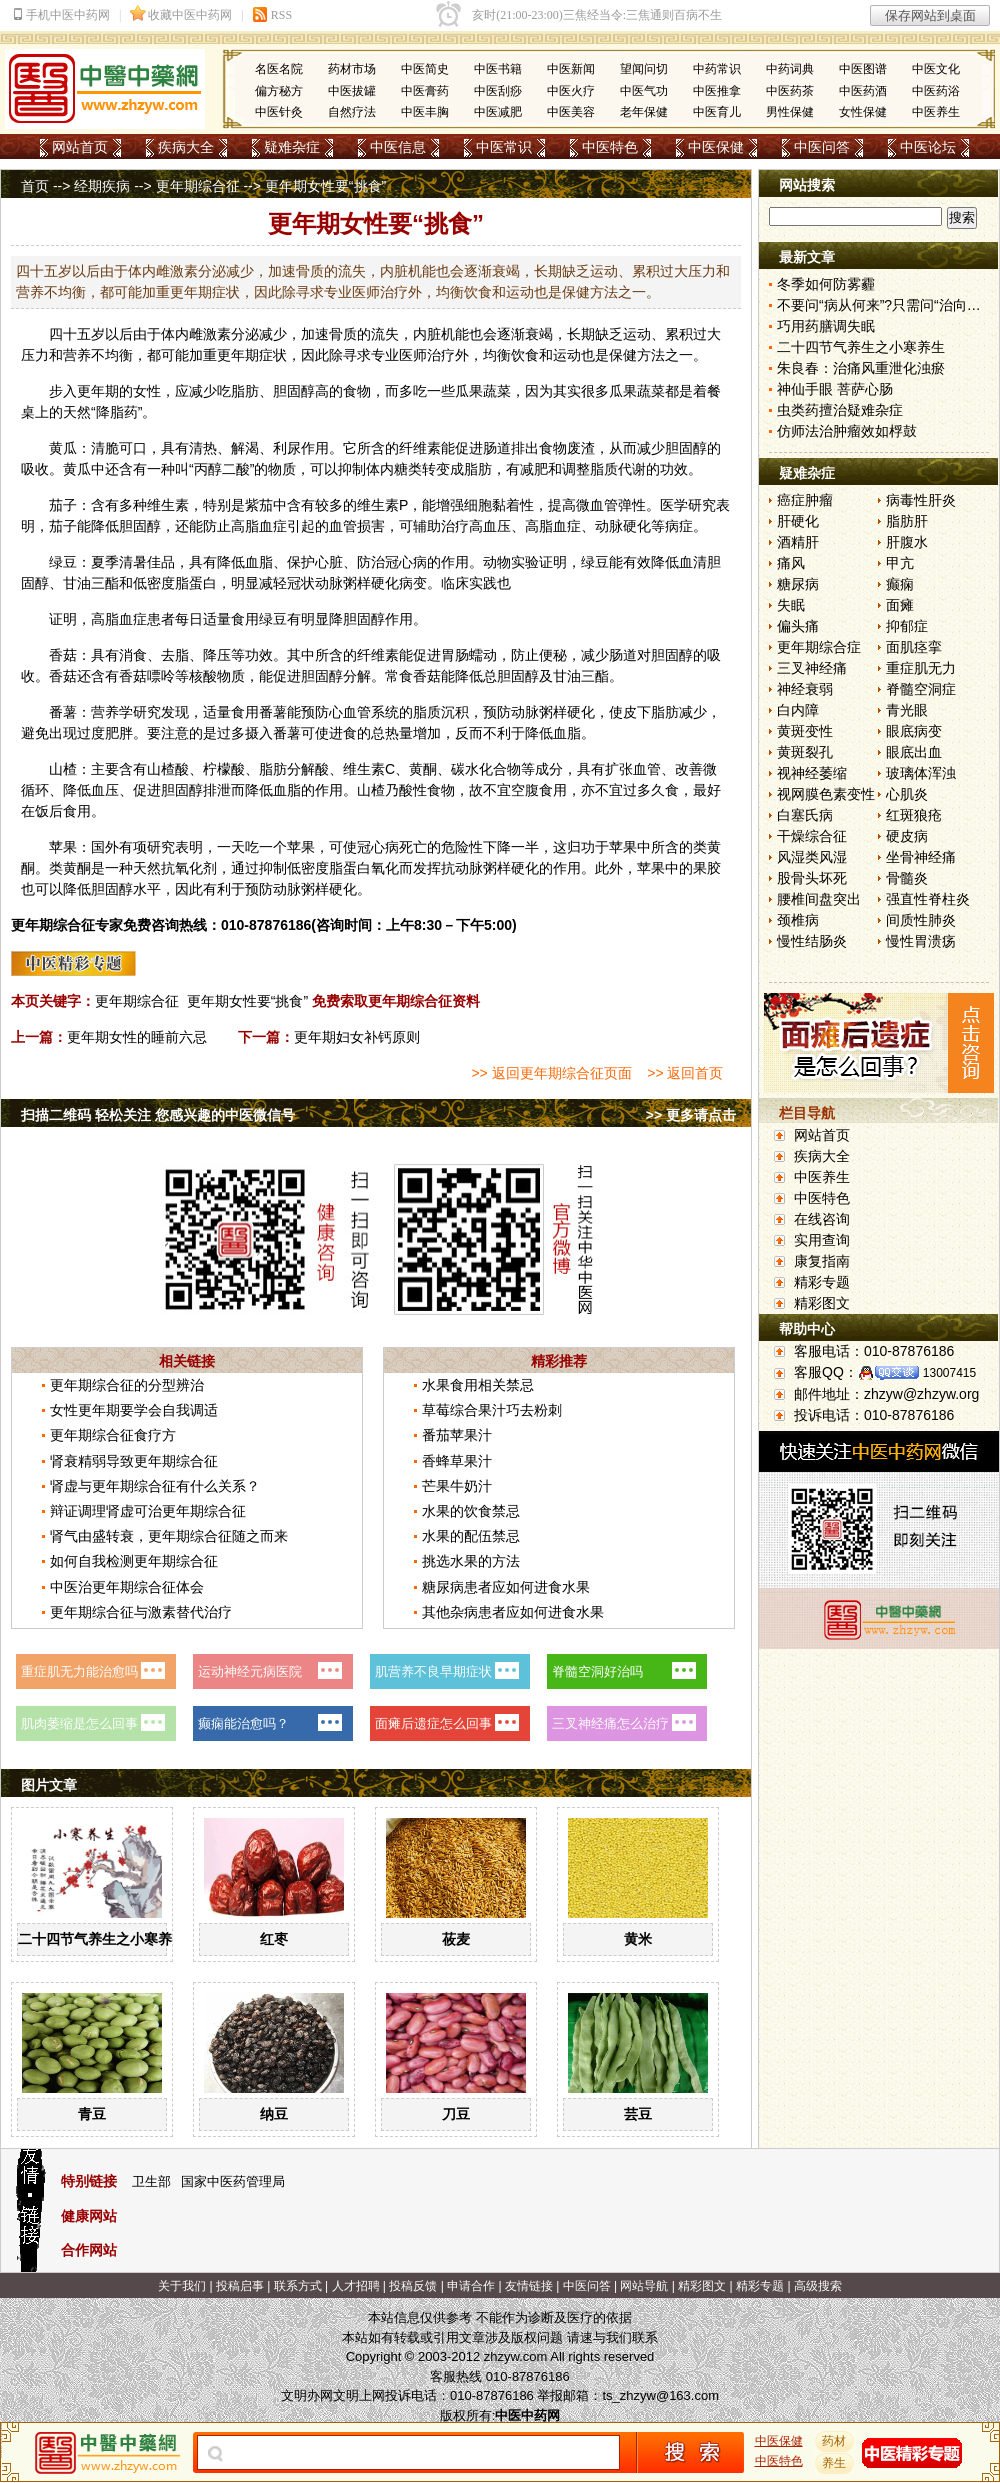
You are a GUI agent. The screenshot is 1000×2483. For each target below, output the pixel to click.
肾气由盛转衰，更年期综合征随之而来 (169, 1536)
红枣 (274, 1939)
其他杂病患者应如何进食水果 (513, 1612)
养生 (835, 2463)
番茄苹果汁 (457, 1435)
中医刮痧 (498, 91)
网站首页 (80, 147)
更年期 (238, 355)
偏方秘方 (279, 91)
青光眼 (907, 710)
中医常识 (504, 147)
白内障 (798, 710)
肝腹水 (907, 542)
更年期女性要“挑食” (247, 1001)
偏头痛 (798, 626)
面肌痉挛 (914, 647)
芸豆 (638, 2114)
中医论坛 (928, 147)
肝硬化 (798, 521)
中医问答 (822, 147)
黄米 (638, 1939)
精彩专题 (822, 1282)
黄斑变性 (805, 731)
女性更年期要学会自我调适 (134, 1410)
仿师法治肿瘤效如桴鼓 (847, 431)
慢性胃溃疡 (921, 941)
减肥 (534, 469)
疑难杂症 (292, 147)
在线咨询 (822, 1219)
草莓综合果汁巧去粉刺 (492, 1410)
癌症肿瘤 (805, 500)
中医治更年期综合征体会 (127, 1587)
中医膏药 (425, 91)
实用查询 (822, 1240)
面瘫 (900, 605)
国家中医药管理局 (233, 2181)
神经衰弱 (805, 689)
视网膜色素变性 (826, 794)
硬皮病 (907, 836)
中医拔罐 (352, 91)
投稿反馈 (413, 2286)
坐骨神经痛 (921, 857)
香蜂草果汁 (457, 1461)
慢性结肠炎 (812, 941)
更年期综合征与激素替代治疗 (141, 1612)
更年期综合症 (819, 647)
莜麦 (456, 1939)
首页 (35, 186)
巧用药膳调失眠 (826, 326)
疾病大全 (186, 147)
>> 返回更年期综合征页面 (551, 1073)
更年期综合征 (198, 186)
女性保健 (863, 112)
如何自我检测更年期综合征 (134, 1561)
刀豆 (456, 2114)
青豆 (92, 2114)
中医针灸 (279, 112)
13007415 (949, 1373)
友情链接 (529, 2286)
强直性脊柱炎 (928, 899)
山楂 (63, 769)
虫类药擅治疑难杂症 (840, 410)
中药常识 (717, 69)
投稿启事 (240, 2286)
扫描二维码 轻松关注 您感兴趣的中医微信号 (158, 1115)
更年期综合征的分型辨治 (127, 1385)
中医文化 (936, 69)
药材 (835, 2441)
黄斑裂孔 (805, 752)
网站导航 (644, 2286)
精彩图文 (822, 1303)
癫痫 (900, 584)
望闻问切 (644, 69)
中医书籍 (498, 69)
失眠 (791, 605)
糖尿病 (798, 584)
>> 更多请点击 (691, 1115)
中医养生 (936, 112)
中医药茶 (790, 91)
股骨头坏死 (812, 878)
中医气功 (644, 91)
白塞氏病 (805, 815)
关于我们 (182, 2286)
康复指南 (822, 1261)
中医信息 (398, 147)
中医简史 (425, 69)
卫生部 (151, 2181)
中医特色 (610, 147)
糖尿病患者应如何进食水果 (506, 1587)
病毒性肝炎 (921, 500)
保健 (623, 355)
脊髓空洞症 (921, 689)
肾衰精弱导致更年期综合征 (134, 1461)
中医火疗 (571, 91)
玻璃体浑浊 (921, 773)
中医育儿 (717, 112)
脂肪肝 (907, 521)
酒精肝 (798, 542)
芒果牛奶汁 (457, 1486)
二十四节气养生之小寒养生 (102, 1939)
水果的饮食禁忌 (471, 1511)
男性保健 (790, 112)
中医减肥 (498, 112)
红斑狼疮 (914, 815)
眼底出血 (914, 752)
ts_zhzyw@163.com (660, 2395)
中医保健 (716, 147)
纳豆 (274, 2114)
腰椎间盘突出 (819, 899)
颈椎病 (798, 920)
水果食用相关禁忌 (478, 1385)
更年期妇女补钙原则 (357, 1037)
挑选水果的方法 (471, 1561)
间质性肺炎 (921, 920)
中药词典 (790, 69)
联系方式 (298, 2286)
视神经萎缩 (812, 773)
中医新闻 (571, 69)
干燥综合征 (812, 836)
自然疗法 (352, 112)
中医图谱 (863, 69)
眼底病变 (914, 731)
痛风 (791, 563)
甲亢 (900, 563)
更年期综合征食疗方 (113, 1435)
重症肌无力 (921, 668)
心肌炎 (907, 794)
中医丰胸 (425, 112)
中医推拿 (717, 91)
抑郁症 (907, 626)
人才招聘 (356, 2286)
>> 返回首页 (685, 1073)
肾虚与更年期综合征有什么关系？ (155, 1486)
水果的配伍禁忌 (471, 1536)
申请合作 (471, 2286)
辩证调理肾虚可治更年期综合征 (148, 1511)
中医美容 (571, 112)
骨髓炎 (907, 878)
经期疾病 (102, 186)
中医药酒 (863, 91)
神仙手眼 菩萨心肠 (835, 389)
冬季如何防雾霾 (826, 284)
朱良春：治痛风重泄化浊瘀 (861, 368)
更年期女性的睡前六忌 (137, 1037)
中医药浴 (936, 91)
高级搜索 (818, 2286)
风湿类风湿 (812, 857)
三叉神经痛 (812, 668)
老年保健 (644, 112)
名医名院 (279, 69)
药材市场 (352, 69)
